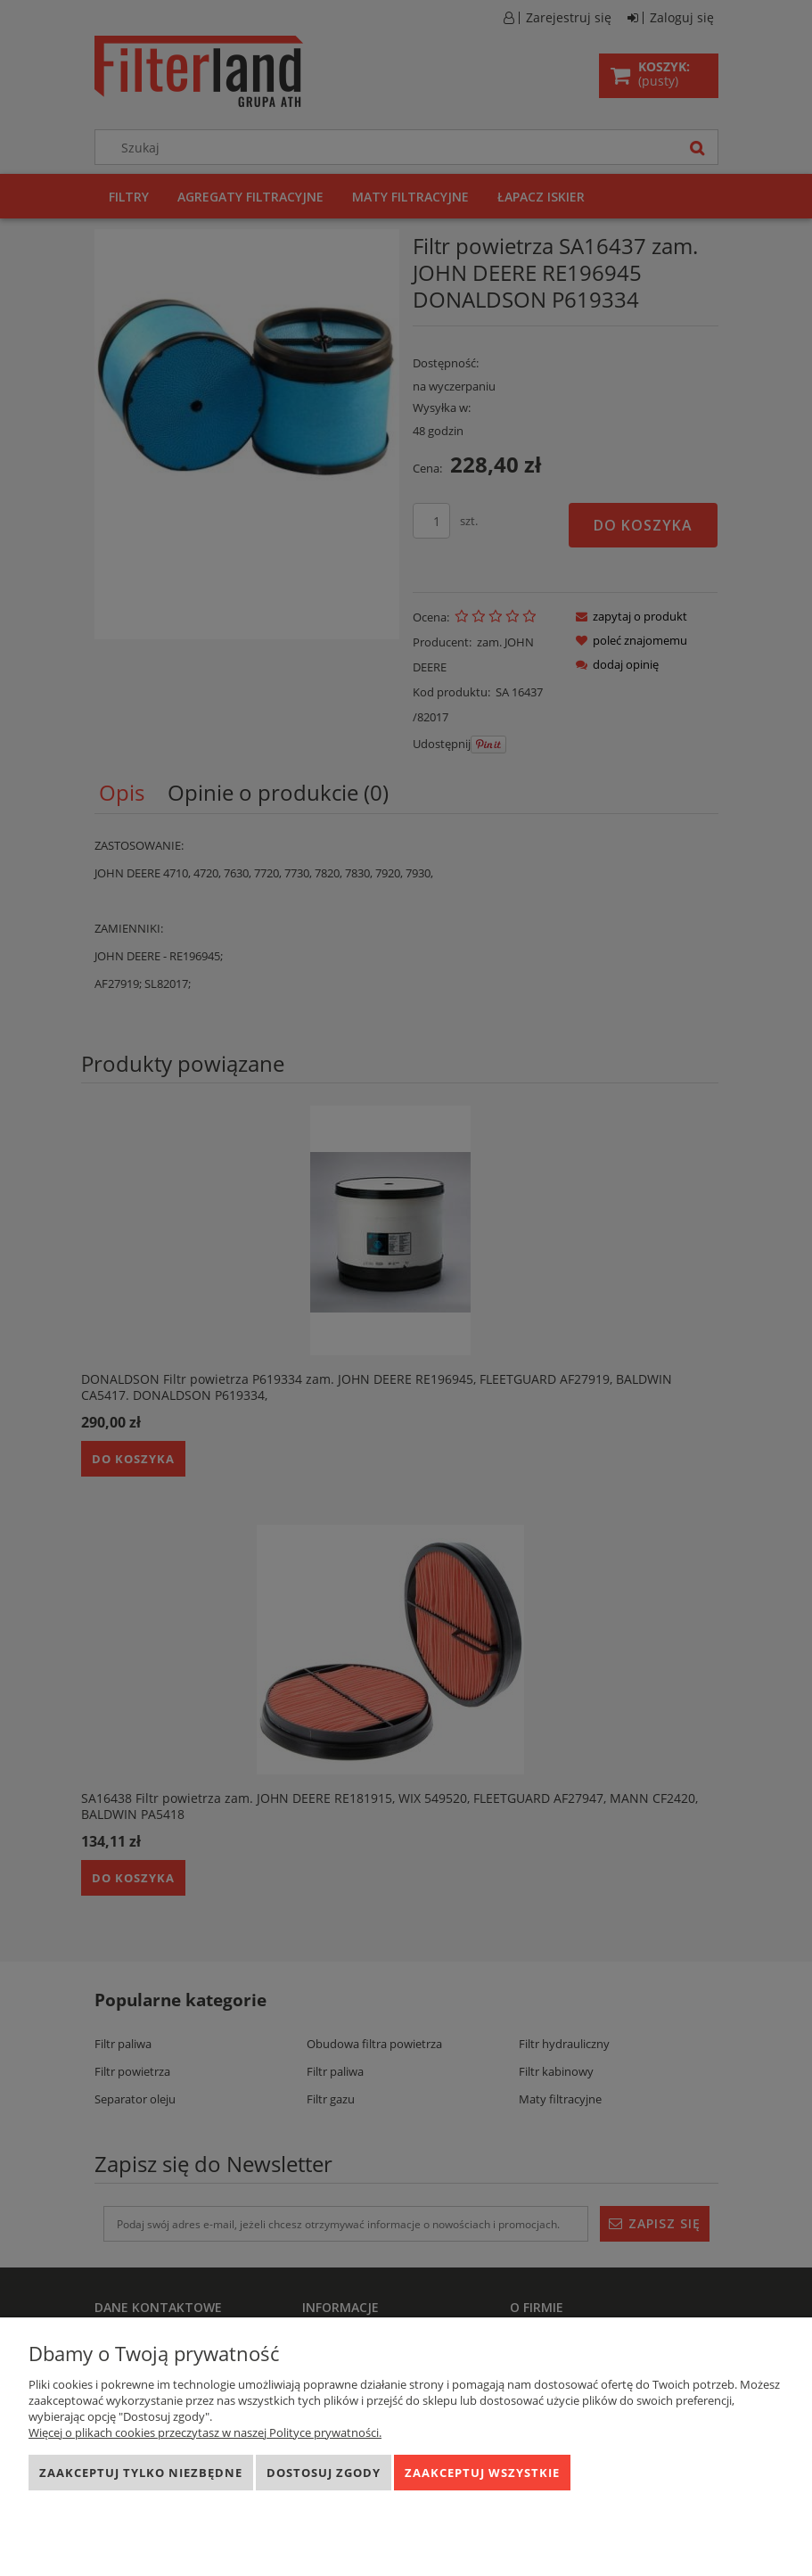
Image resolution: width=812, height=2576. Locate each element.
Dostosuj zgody (324, 2473)
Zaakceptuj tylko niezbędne (140, 2473)
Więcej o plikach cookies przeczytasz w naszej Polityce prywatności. (205, 2432)
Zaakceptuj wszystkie (482, 2473)
